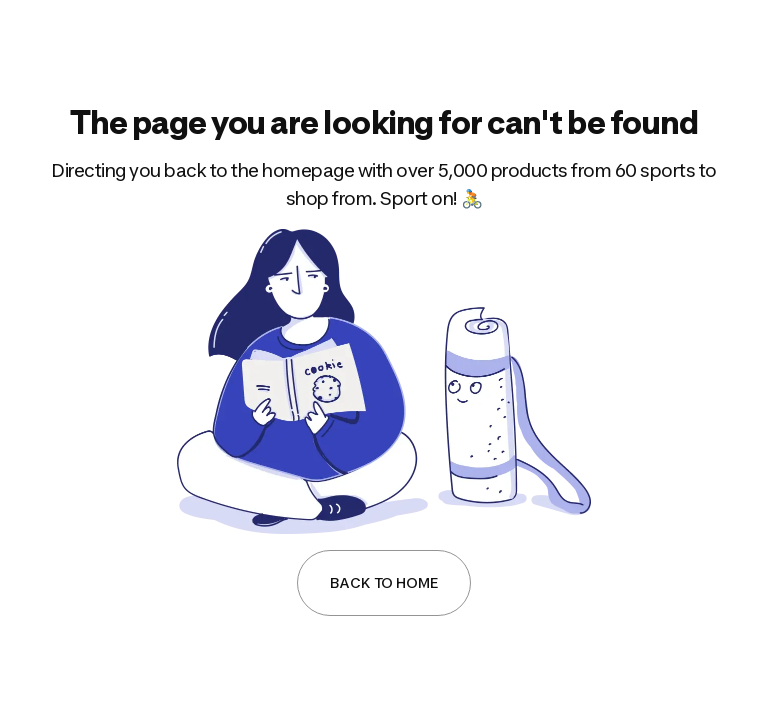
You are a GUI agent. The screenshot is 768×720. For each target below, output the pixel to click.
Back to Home (383, 582)
